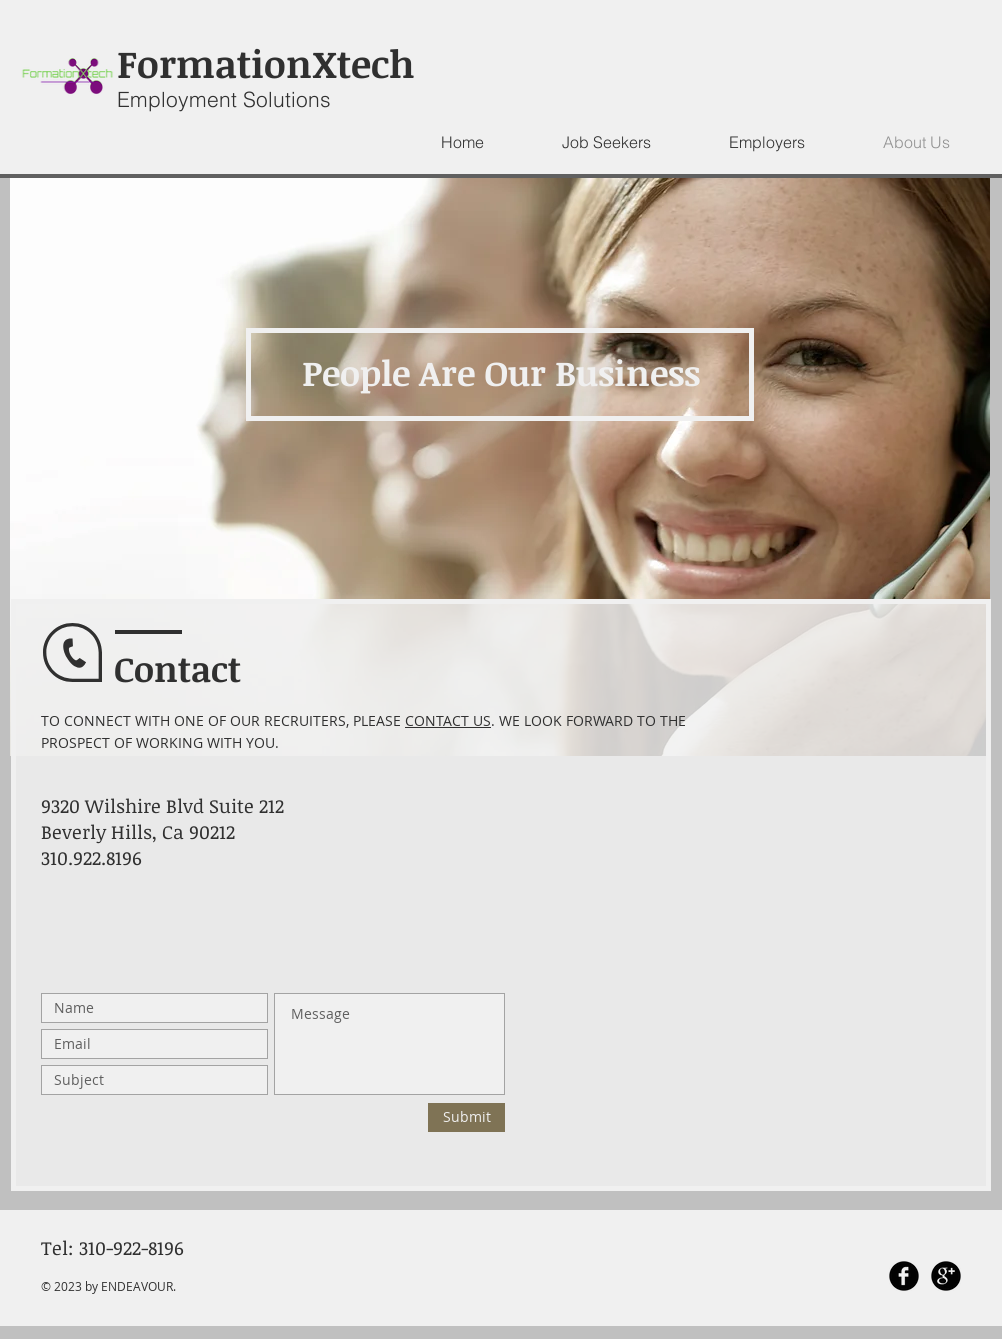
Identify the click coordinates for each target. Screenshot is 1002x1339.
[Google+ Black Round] (946, 1276)
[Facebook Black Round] (904, 1276)
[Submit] (466, 1117)
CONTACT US (448, 720)
